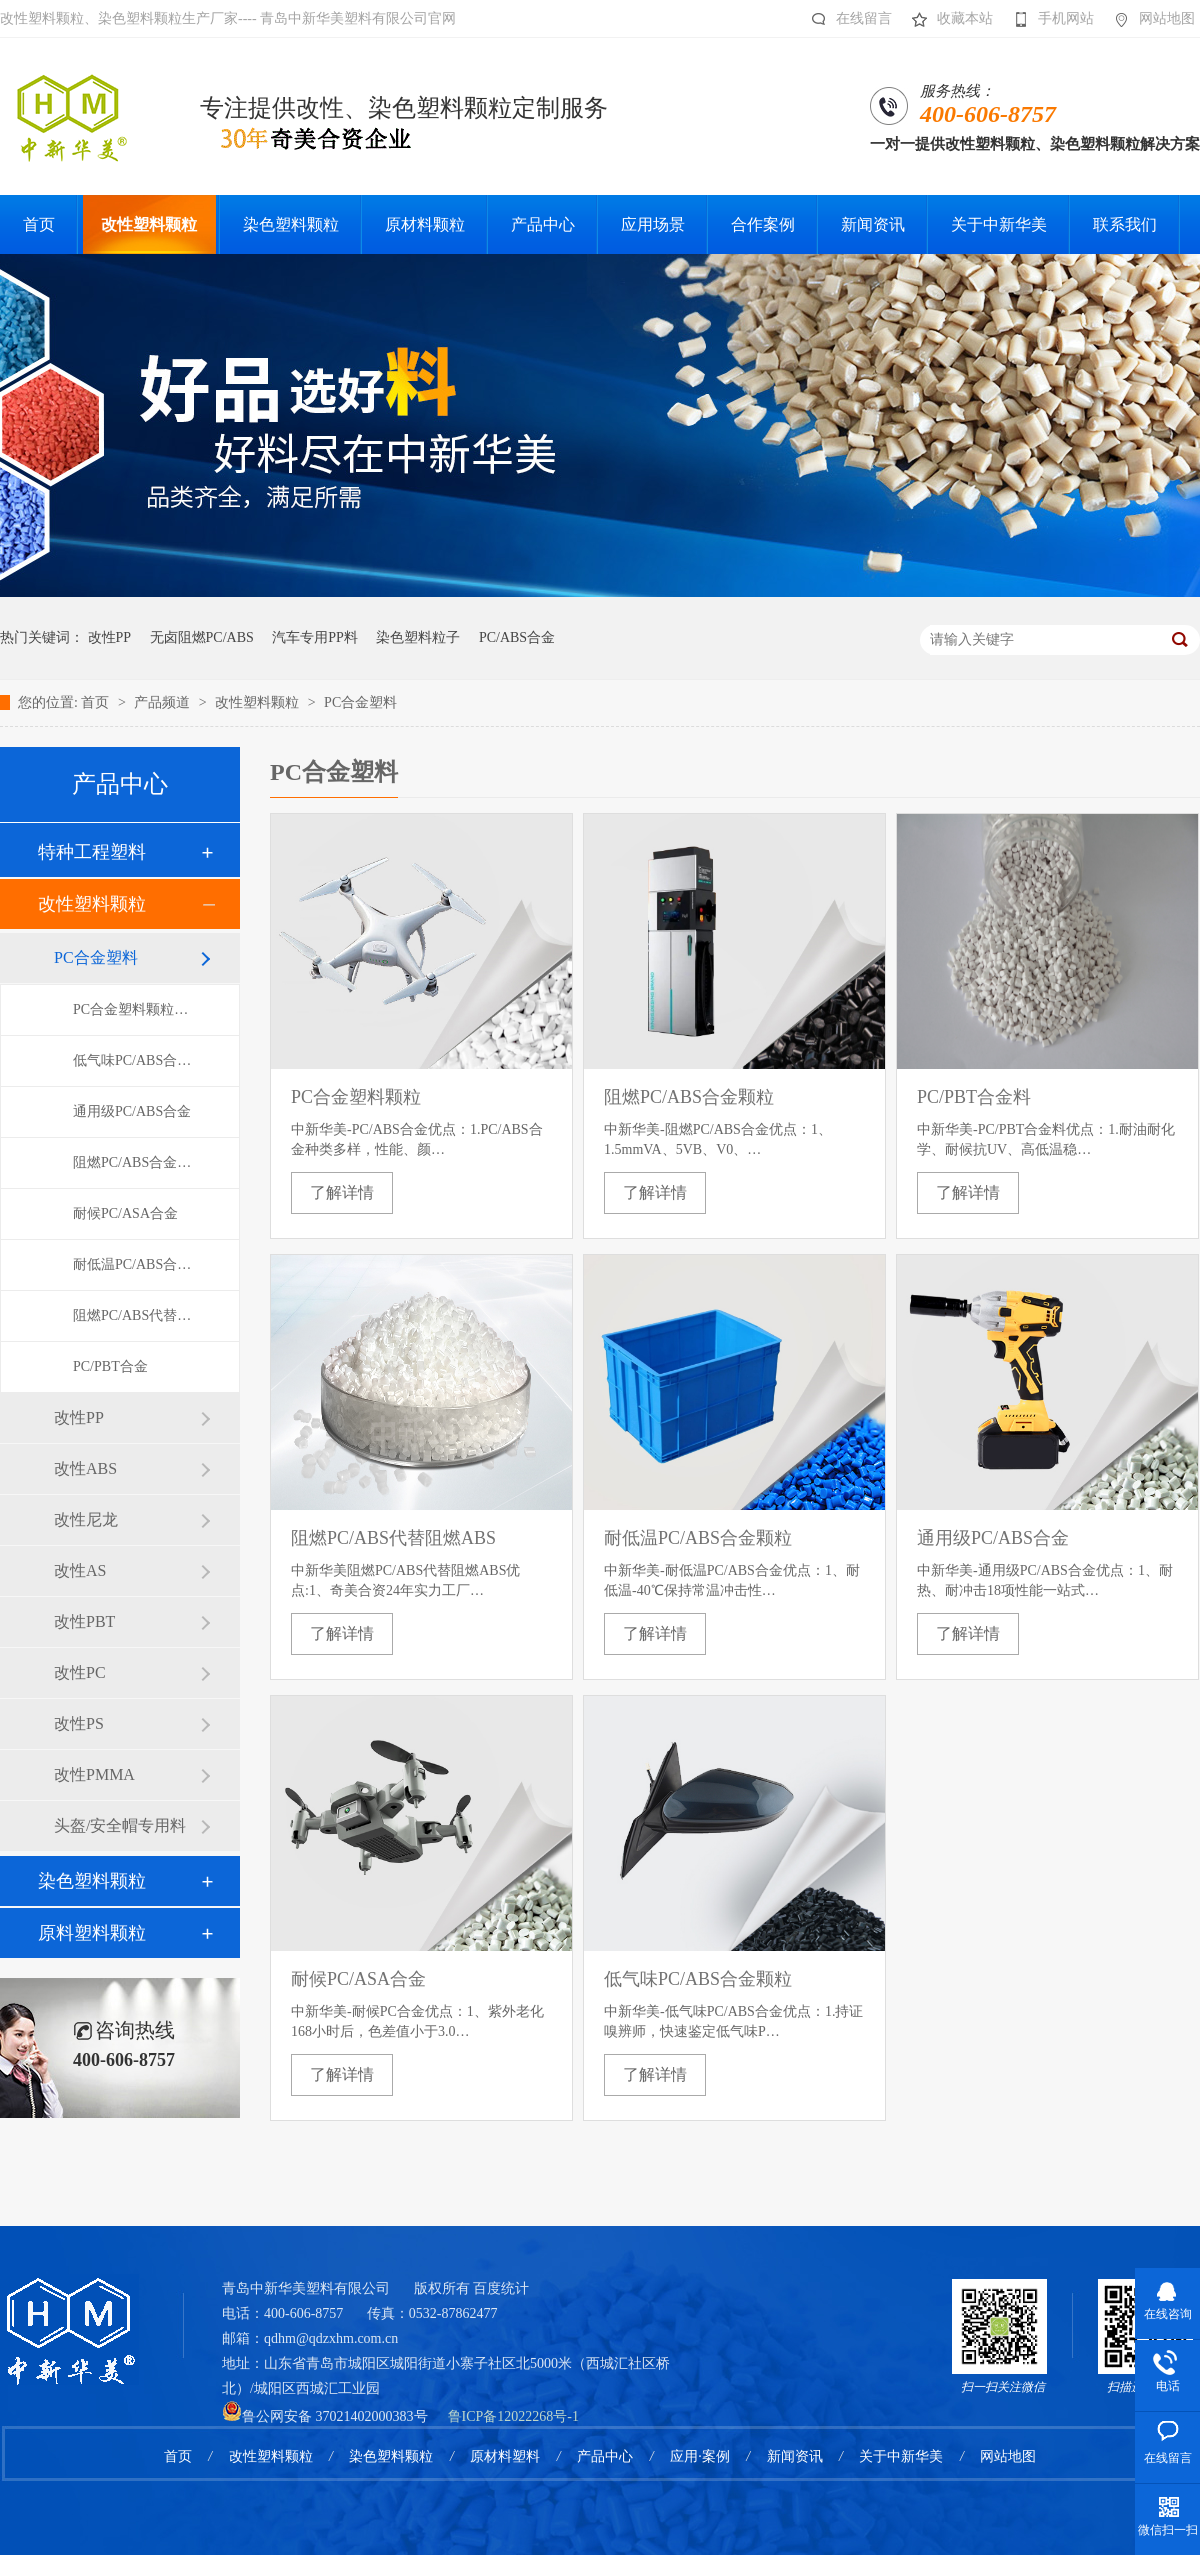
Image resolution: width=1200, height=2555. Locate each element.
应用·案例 (700, 2456)
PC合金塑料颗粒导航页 (136, 1009)
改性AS (80, 1570)
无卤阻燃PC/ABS (202, 637)
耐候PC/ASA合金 (125, 1213)
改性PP (110, 637)
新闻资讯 (795, 2456)
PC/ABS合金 (517, 637)
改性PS (79, 1723)
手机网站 (1048, 19)
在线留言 (846, 19)
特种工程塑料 (92, 852)
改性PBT (84, 1621)
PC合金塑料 (360, 702)
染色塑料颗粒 (92, 1881)
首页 (97, 702)
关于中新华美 (901, 2456)
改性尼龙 (86, 1519)
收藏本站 (947, 19)
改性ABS (85, 1468)
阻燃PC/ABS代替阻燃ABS (136, 1315)
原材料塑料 (505, 2456)
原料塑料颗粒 (92, 1933)
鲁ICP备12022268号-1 (513, 2416)
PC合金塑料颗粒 (356, 1097)
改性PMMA (94, 1774)
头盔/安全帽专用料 (120, 1825)
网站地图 (1149, 19)
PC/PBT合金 (110, 1366)
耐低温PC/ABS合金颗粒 (136, 1264)
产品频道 (164, 702)
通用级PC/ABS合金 (132, 1111)
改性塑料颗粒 (259, 702)
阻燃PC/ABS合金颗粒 (136, 1162)
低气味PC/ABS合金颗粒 (136, 1060)
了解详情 (342, 1192)
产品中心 (605, 2456)
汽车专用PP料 (315, 637)
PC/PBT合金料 (974, 1097)
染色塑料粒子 (418, 637)
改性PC (80, 1672)
